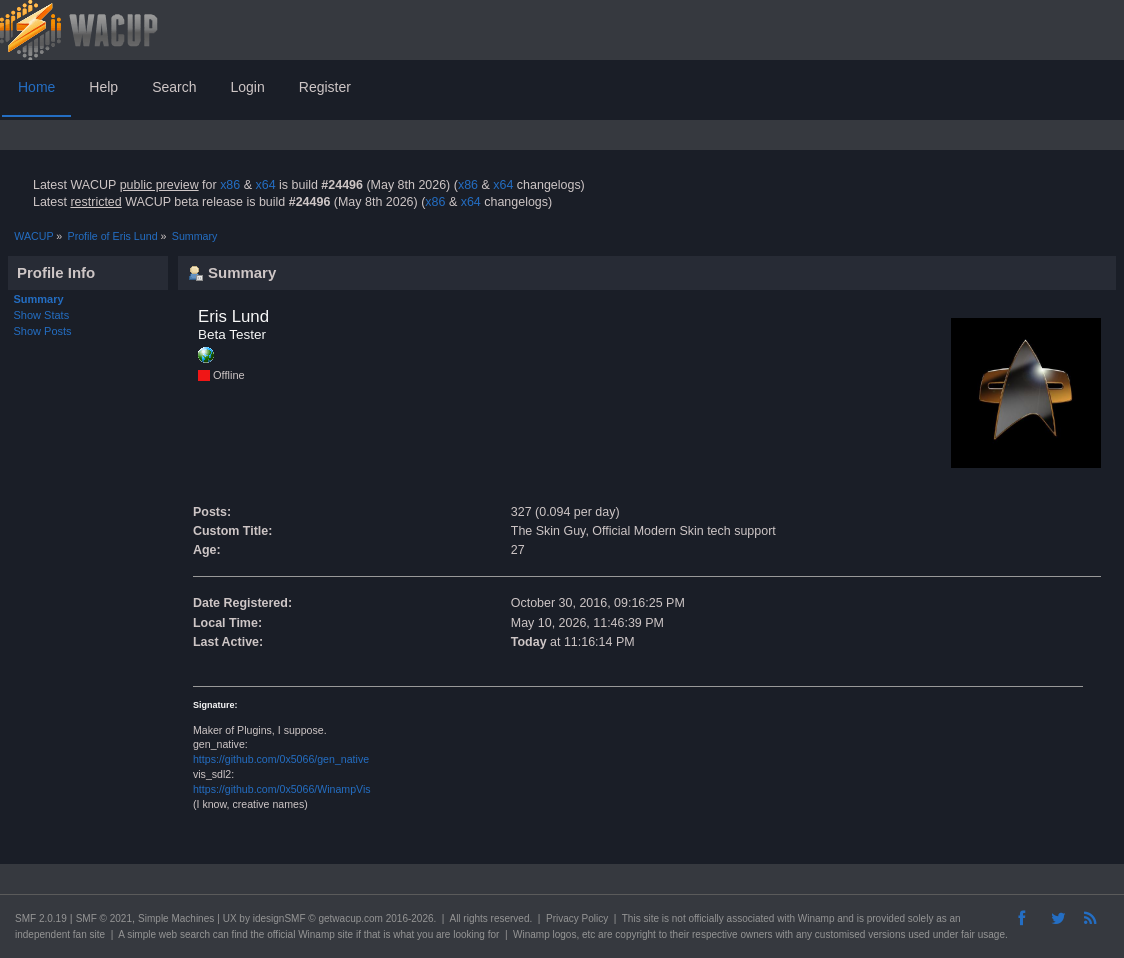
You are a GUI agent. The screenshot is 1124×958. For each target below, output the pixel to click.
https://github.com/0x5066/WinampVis (282, 789)
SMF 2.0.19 (41, 918)
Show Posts (43, 331)
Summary (39, 299)
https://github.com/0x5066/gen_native (281, 759)
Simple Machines (176, 918)
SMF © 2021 (104, 918)
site (651, 918)
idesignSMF (279, 918)
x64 (265, 185)
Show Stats (42, 315)
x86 (230, 185)
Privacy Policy (577, 918)
